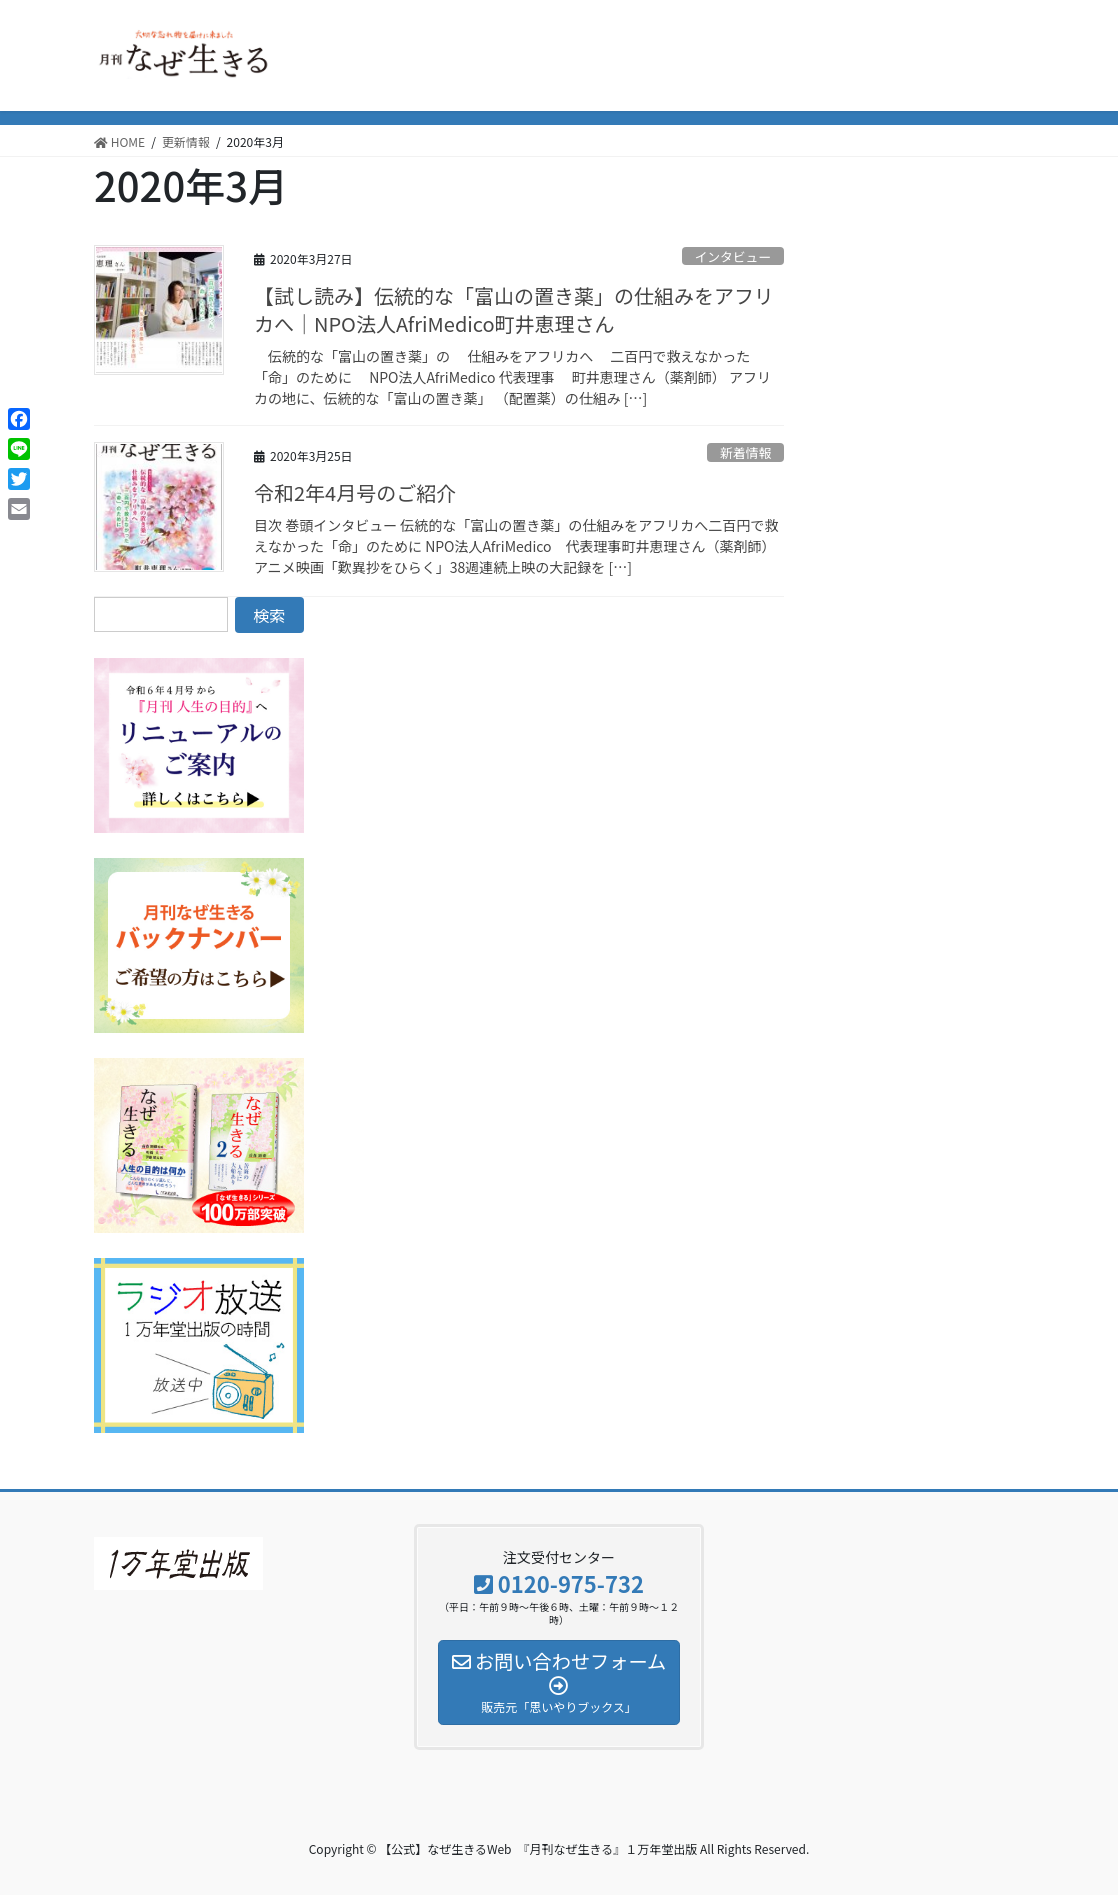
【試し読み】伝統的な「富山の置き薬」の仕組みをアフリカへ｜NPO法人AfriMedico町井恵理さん (514, 309)
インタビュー (732, 256)
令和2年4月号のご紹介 (355, 492)
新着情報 (745, 452)
